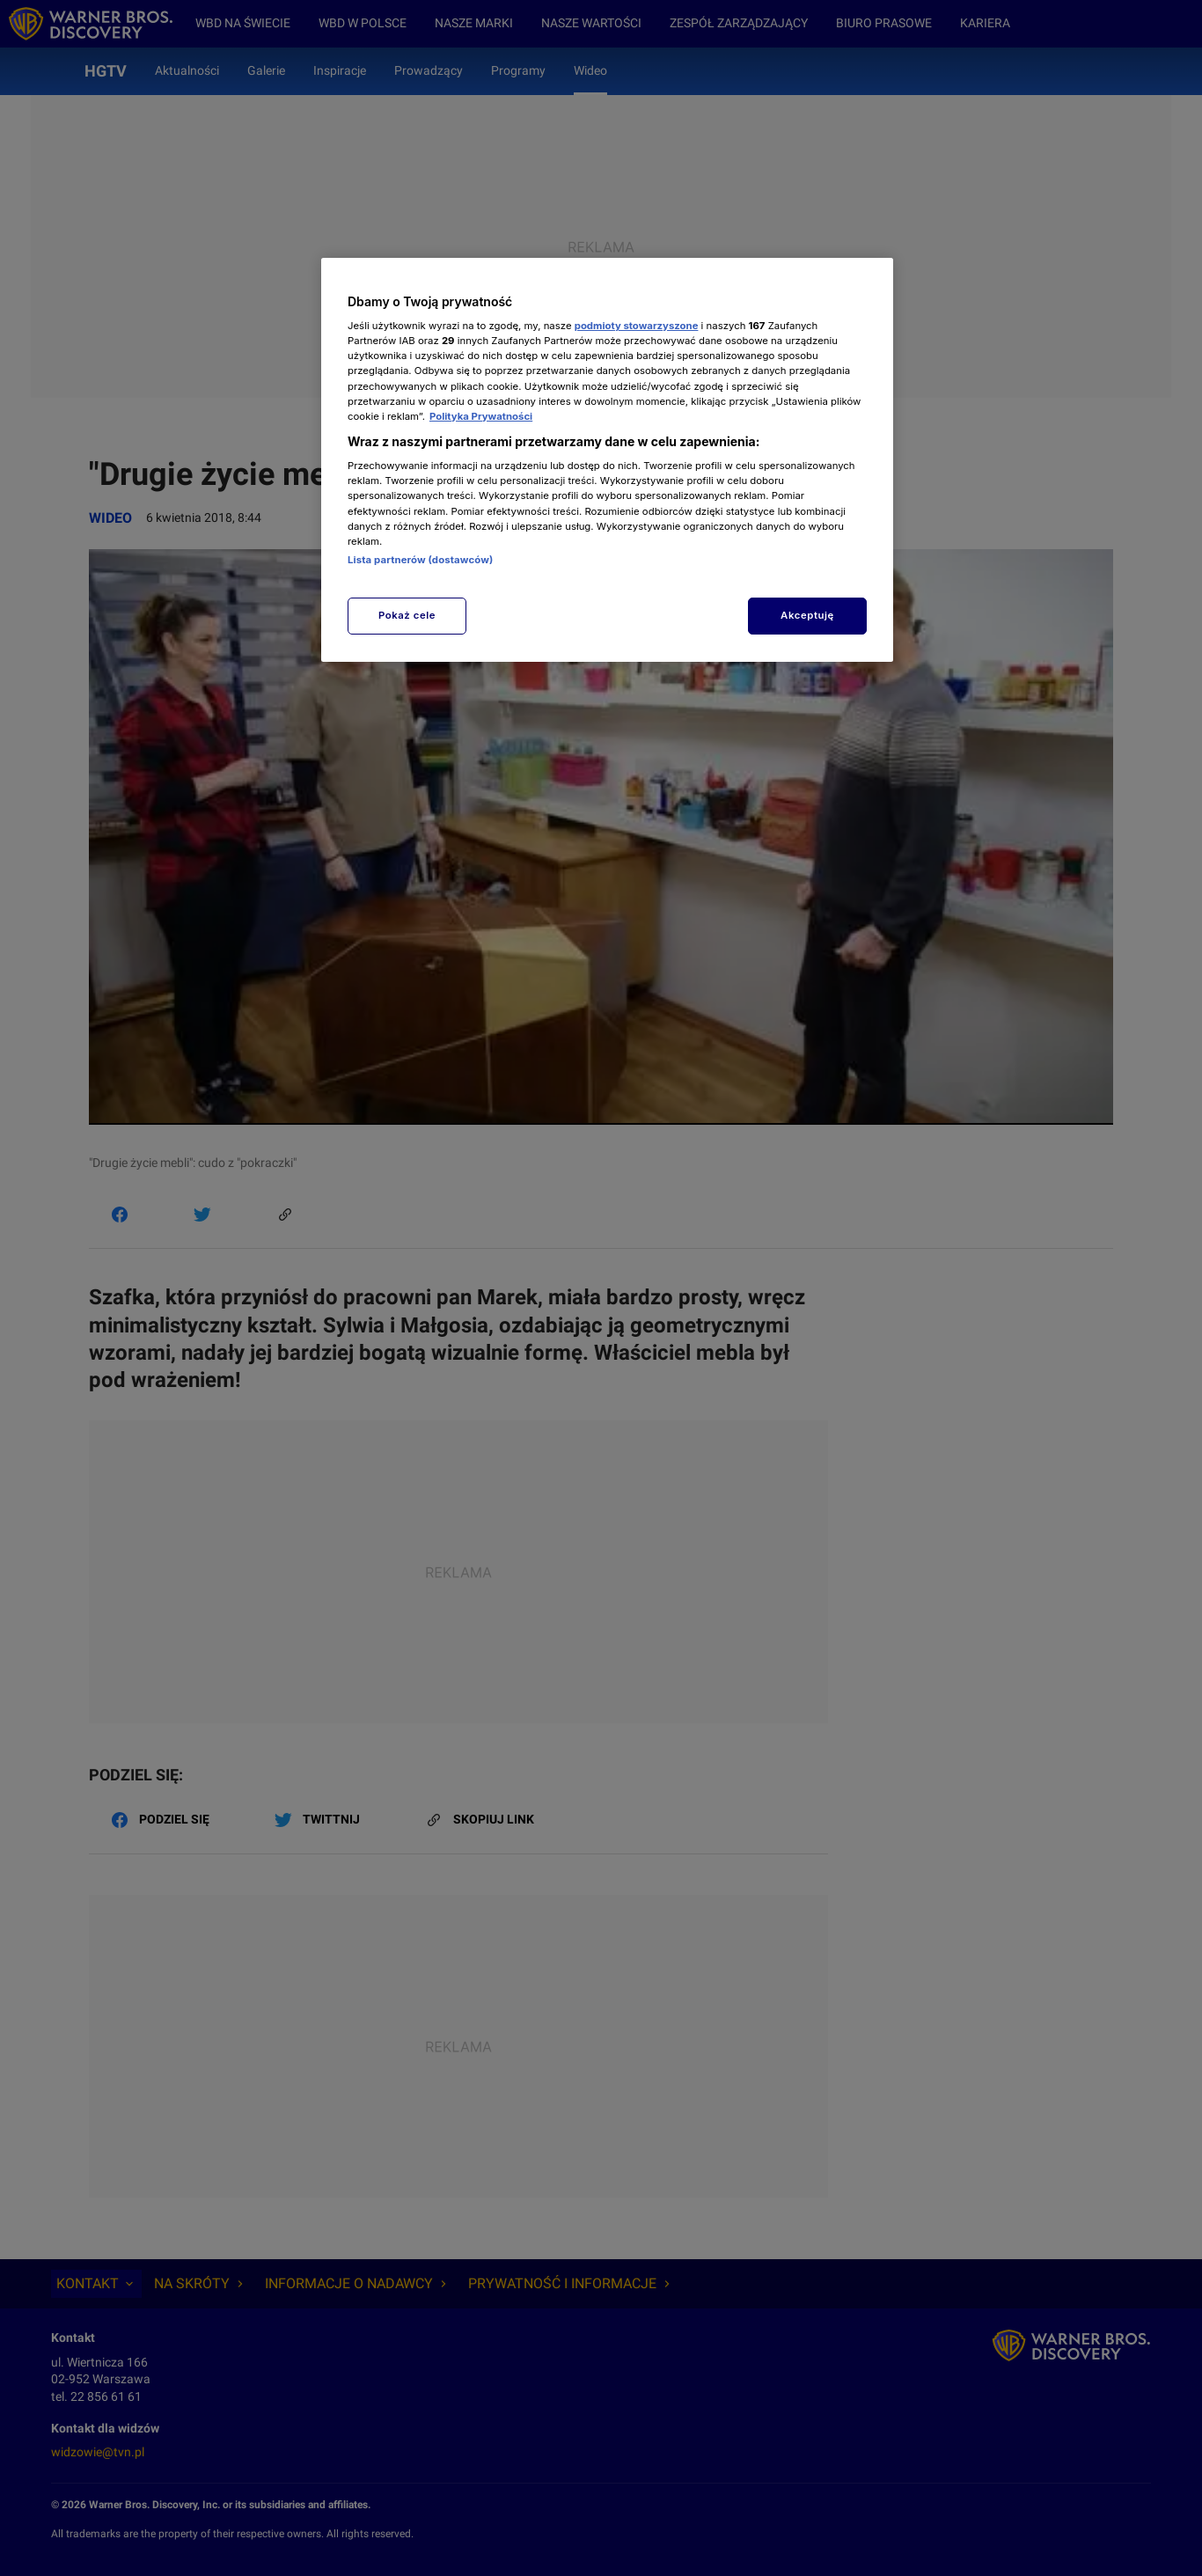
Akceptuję (807, 615)
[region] (607, 460)
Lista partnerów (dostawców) (420, 560)
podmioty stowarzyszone (637, 325)
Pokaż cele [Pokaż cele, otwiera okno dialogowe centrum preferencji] (407, 615)
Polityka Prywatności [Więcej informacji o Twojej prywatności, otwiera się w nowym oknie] (480, 416)
